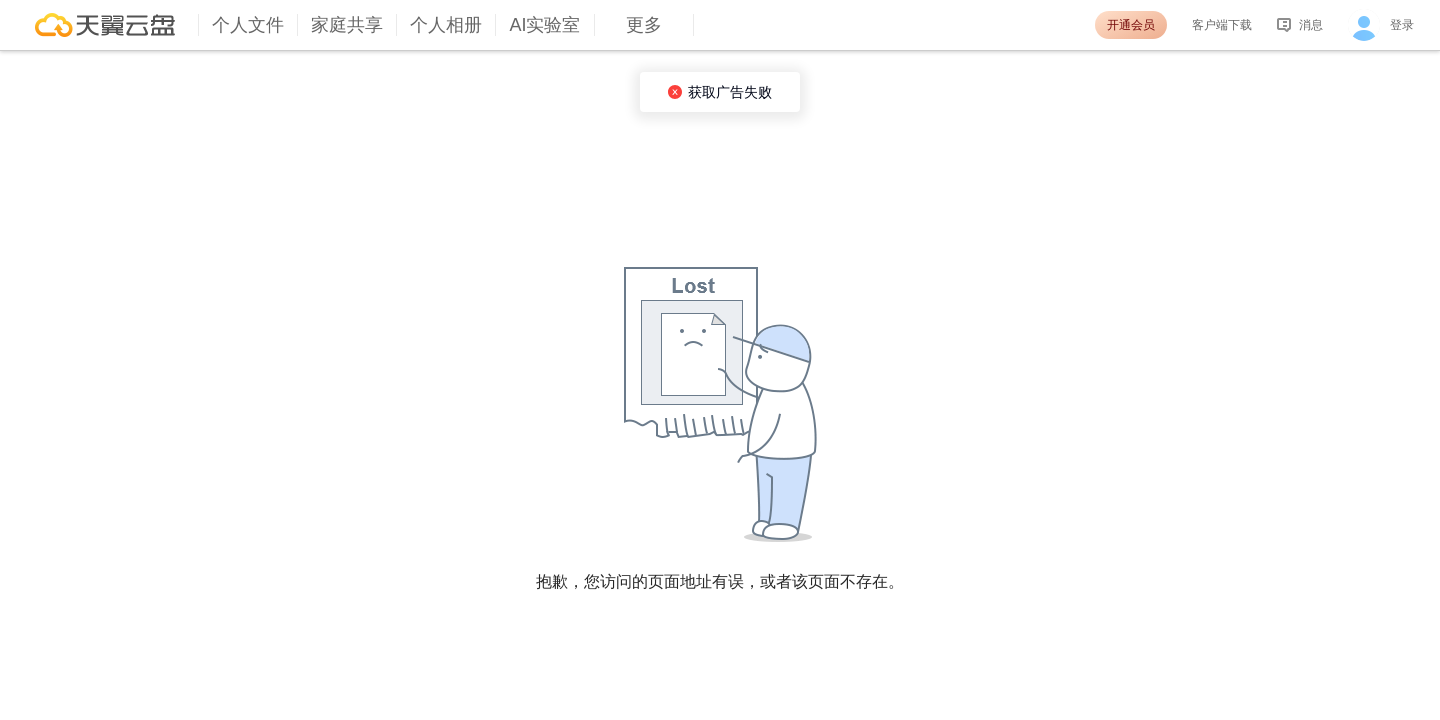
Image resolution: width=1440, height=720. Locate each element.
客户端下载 (1222, 25)
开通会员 (1131, 25)
